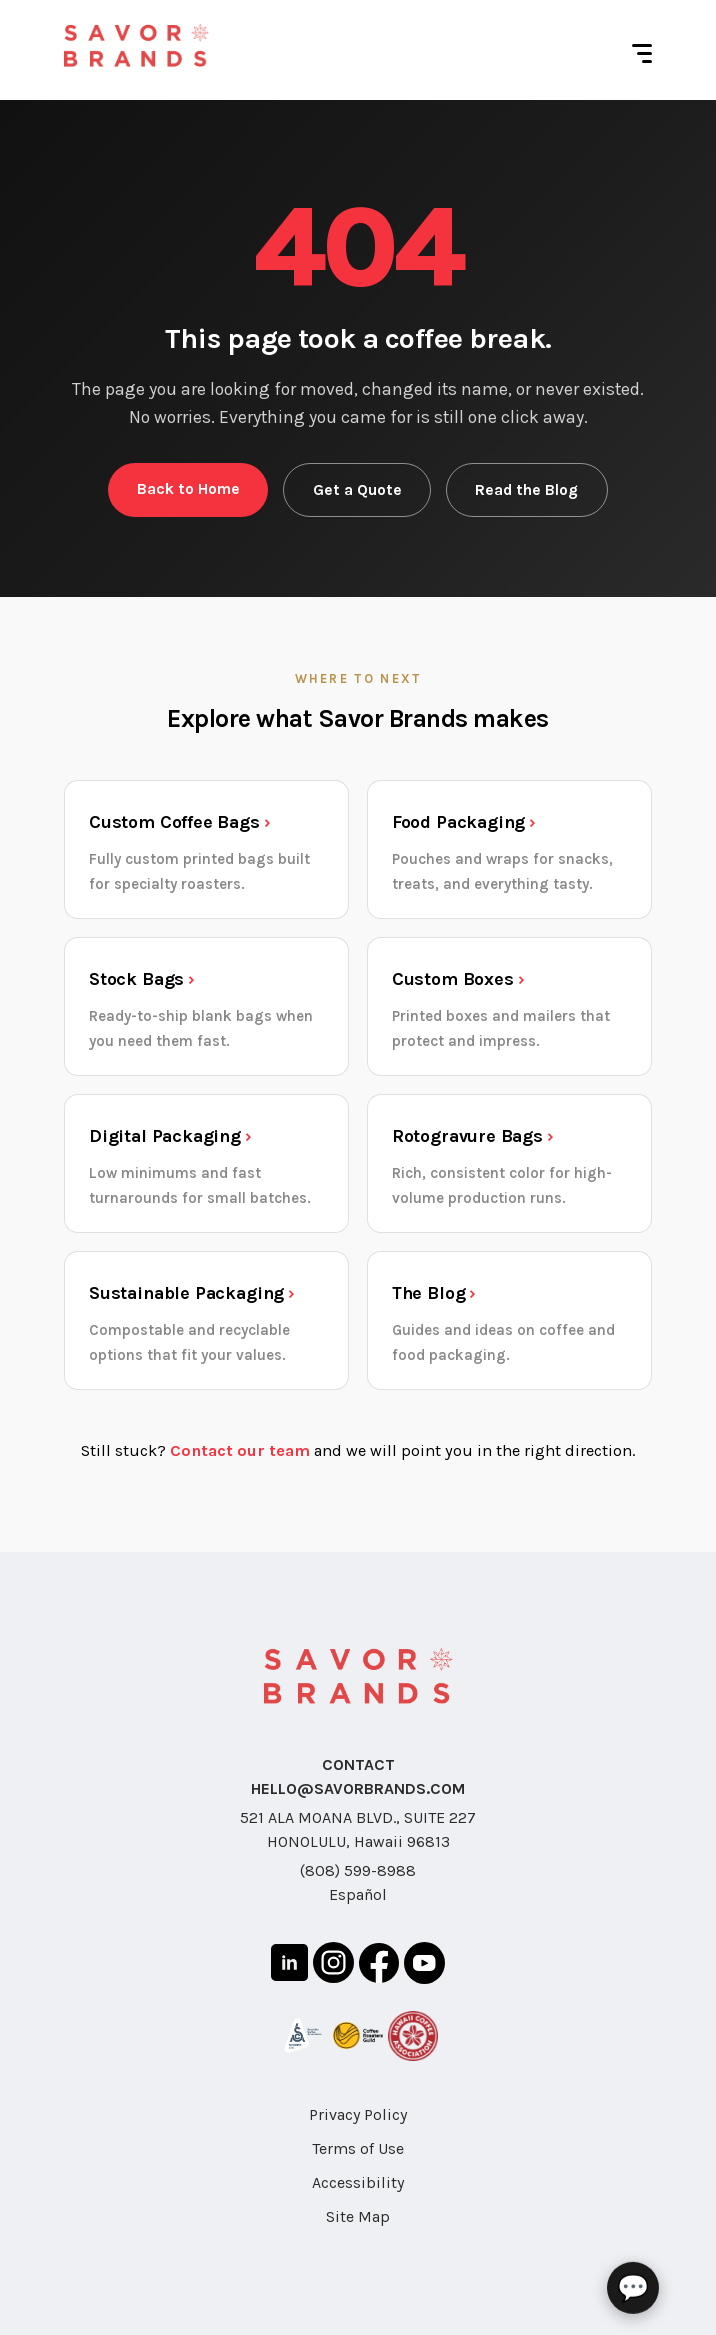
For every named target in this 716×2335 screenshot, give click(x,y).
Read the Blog (526, 490)
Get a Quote (357, 490)
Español (358, 1894)
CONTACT (358, 1764)
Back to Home (188, 489)
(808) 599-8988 (358, 1870)
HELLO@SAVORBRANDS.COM (358, 1788)
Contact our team (240, 1450)
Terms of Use (358, 2148)
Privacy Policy (358, 2114)
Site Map (358, 2216)
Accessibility (358, 2182)
